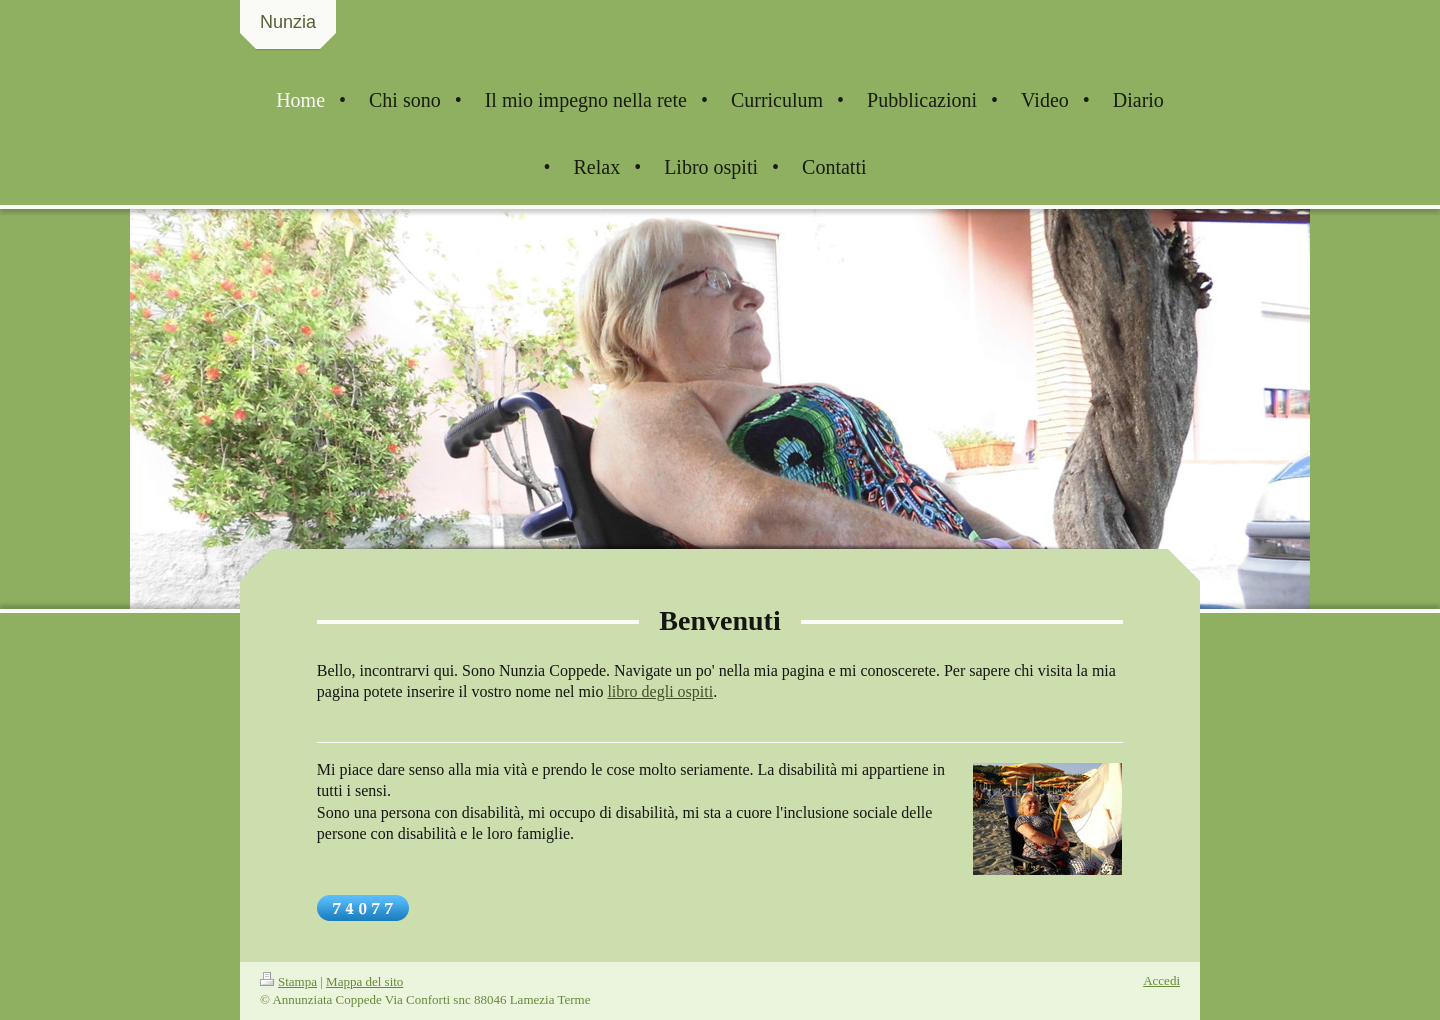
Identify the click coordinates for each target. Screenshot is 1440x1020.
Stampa (288, 981)
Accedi (1161, 980)
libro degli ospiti (660, 691)
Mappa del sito (364, 981)
